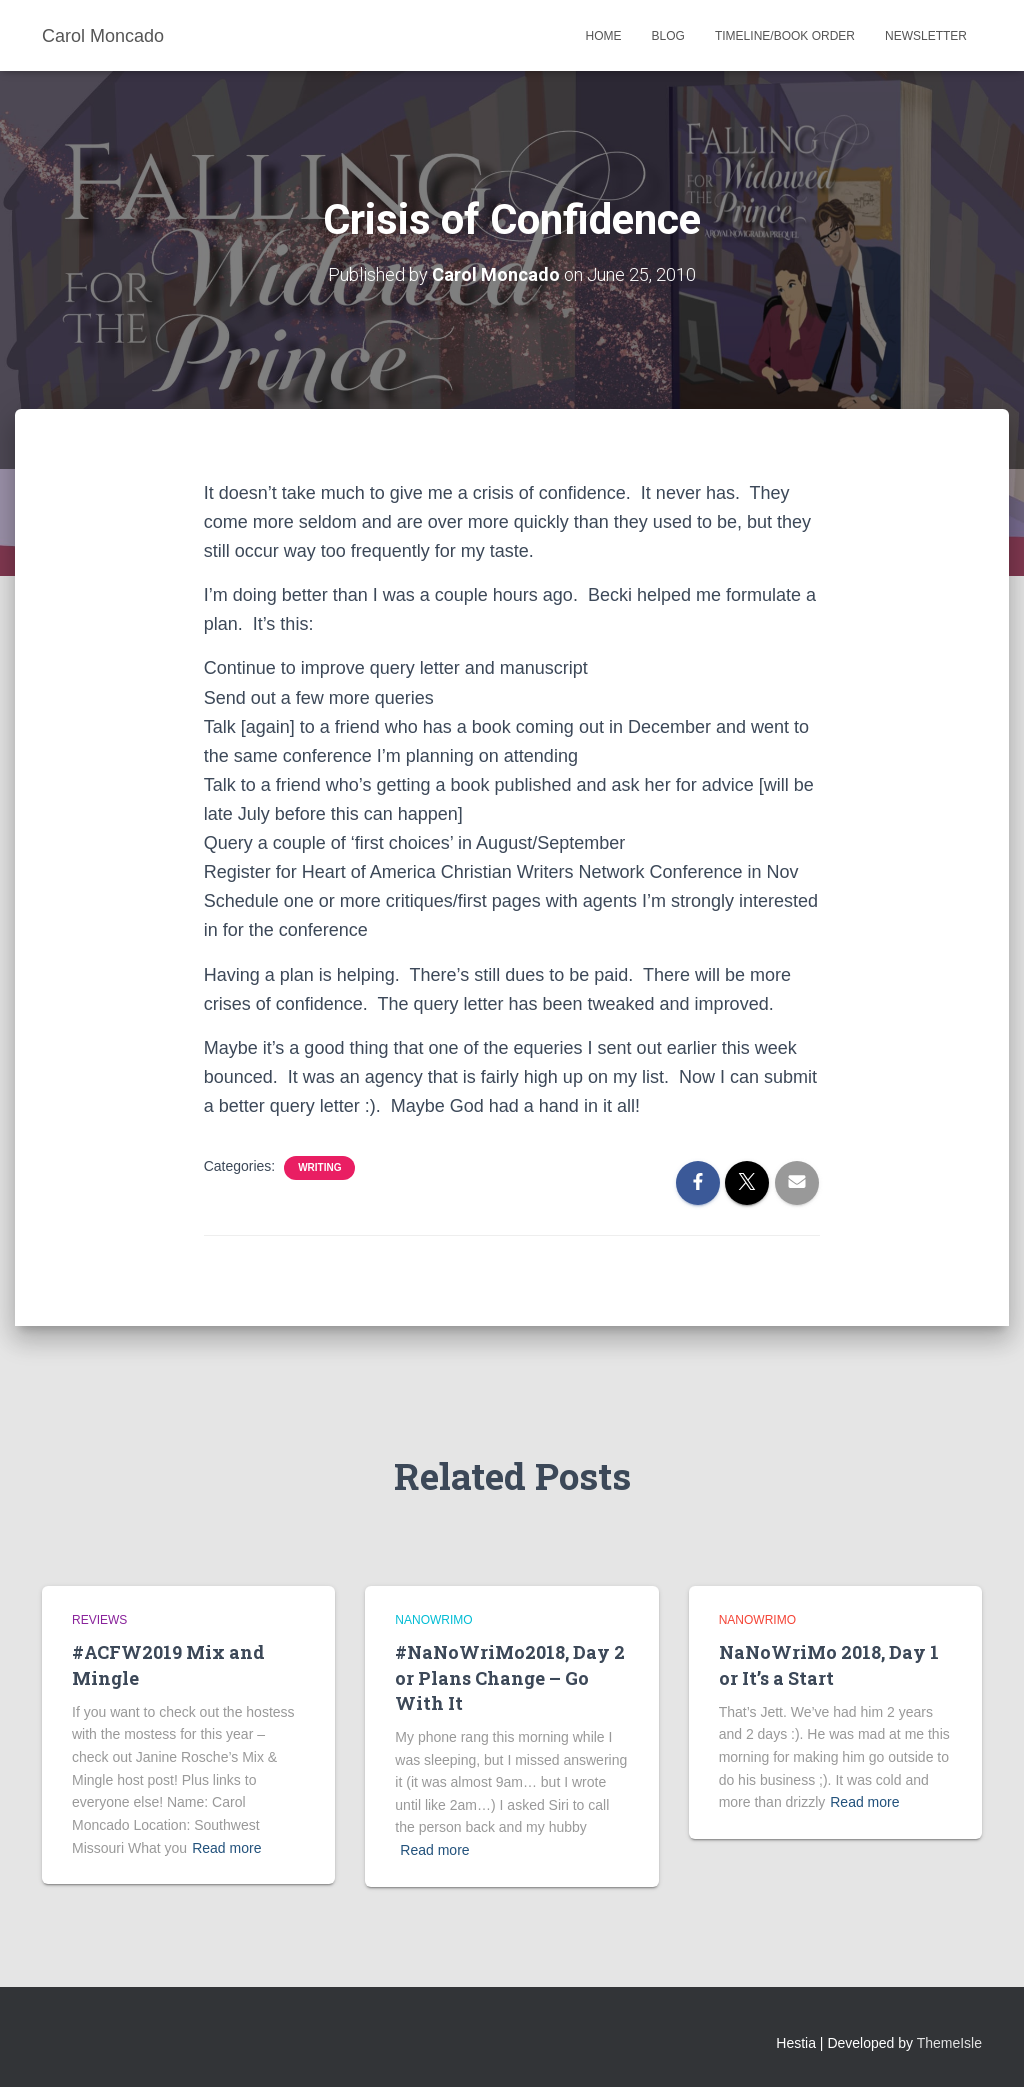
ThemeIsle (949, 2043)
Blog (668, 36)
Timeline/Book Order (785, 36)
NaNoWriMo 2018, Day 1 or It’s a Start (829, 1664)
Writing (319, 1167)
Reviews (99, 1620)
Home (604, 36)
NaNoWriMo (433, 1620)
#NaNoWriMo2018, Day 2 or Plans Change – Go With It (510, 1677)
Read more (226, 1848)
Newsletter (926, 36)
